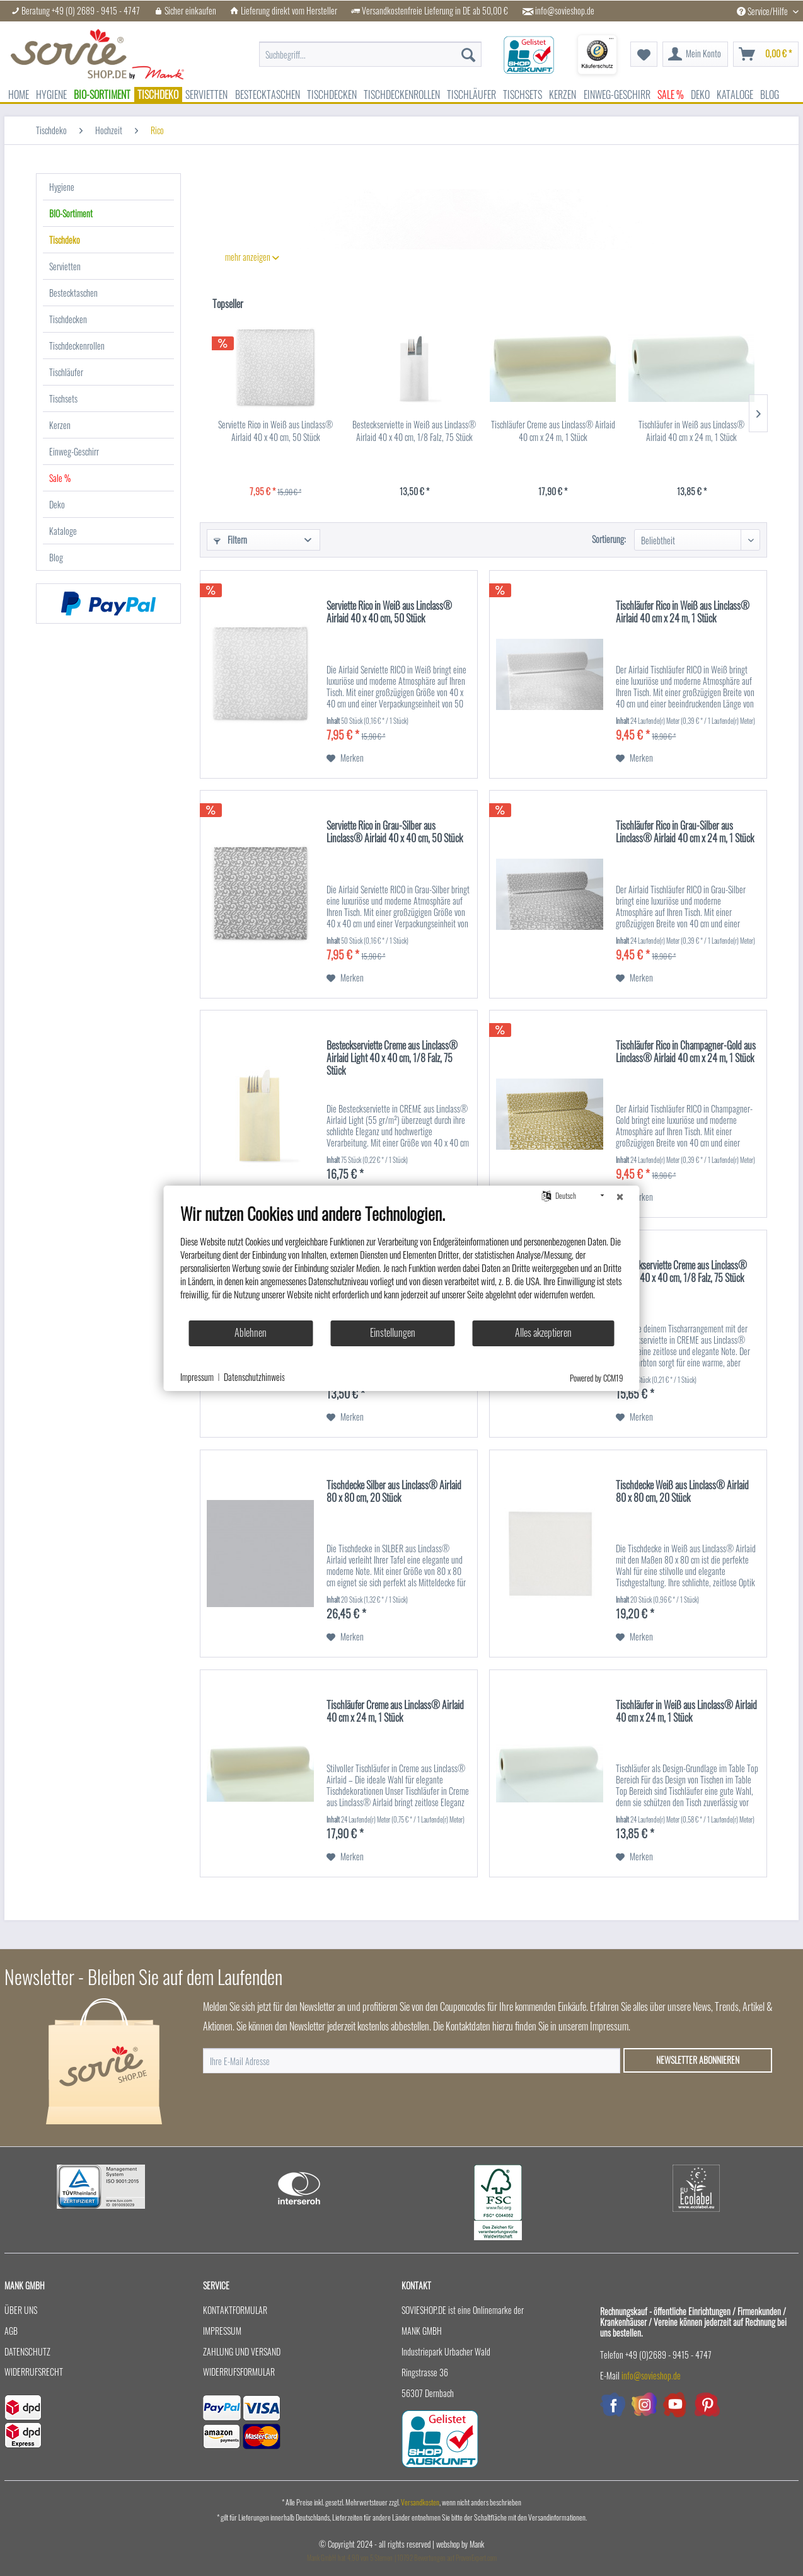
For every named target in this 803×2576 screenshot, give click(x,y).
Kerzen (60, 425)
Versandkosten (420, 2502)
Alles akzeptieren (543, 1332)
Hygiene (61, 186)
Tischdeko (64, 239)
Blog (56, 557)
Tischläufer (66, 372)
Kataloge (63, 530)
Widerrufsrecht (33, 2371)
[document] (401, 1261)
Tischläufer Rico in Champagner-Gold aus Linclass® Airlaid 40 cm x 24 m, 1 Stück (686, 1052)
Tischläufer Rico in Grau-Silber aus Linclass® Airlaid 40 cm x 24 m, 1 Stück (685, 832)
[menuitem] (370, 48)
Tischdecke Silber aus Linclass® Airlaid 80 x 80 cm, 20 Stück (393, 1492)
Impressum (222, 2330)
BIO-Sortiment (71, 213)
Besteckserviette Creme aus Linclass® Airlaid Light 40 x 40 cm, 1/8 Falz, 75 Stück (392, 1058)
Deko (57, 504)
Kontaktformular (235, 2309)
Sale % (60, 477)
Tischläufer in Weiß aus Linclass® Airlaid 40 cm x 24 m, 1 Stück (691, 431)
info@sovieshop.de (564, 10)
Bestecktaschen (73, 292)
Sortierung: (609, 539)
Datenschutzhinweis (254, 1377)
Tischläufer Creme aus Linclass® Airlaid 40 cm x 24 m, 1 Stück (553, 431)
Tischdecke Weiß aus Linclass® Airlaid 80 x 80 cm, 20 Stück (682, 1492)
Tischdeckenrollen (77, 345)
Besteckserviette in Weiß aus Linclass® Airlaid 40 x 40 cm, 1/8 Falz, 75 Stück (414, 431)
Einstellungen (392, 1332)
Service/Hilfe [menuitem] (763, 11)
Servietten (65, 266)
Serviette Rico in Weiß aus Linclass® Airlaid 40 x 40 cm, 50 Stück (275, 431)
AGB (11, 2330)
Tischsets (63, 398)
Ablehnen (250, 1332)
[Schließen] (620, 1195)
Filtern (230, 539)
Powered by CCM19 (596, 1377)
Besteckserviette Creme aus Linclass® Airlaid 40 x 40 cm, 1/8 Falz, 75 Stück (681, 1272)
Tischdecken (68, 319)
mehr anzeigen (252, 256)
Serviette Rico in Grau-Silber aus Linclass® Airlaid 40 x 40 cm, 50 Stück (394, 832)
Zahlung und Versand (241, 2351)
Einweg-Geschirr (74, 451)
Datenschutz (27, 2351)
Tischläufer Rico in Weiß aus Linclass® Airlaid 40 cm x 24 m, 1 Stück (682, 612)
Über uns (20, 2309)
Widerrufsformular (239, 2371)
